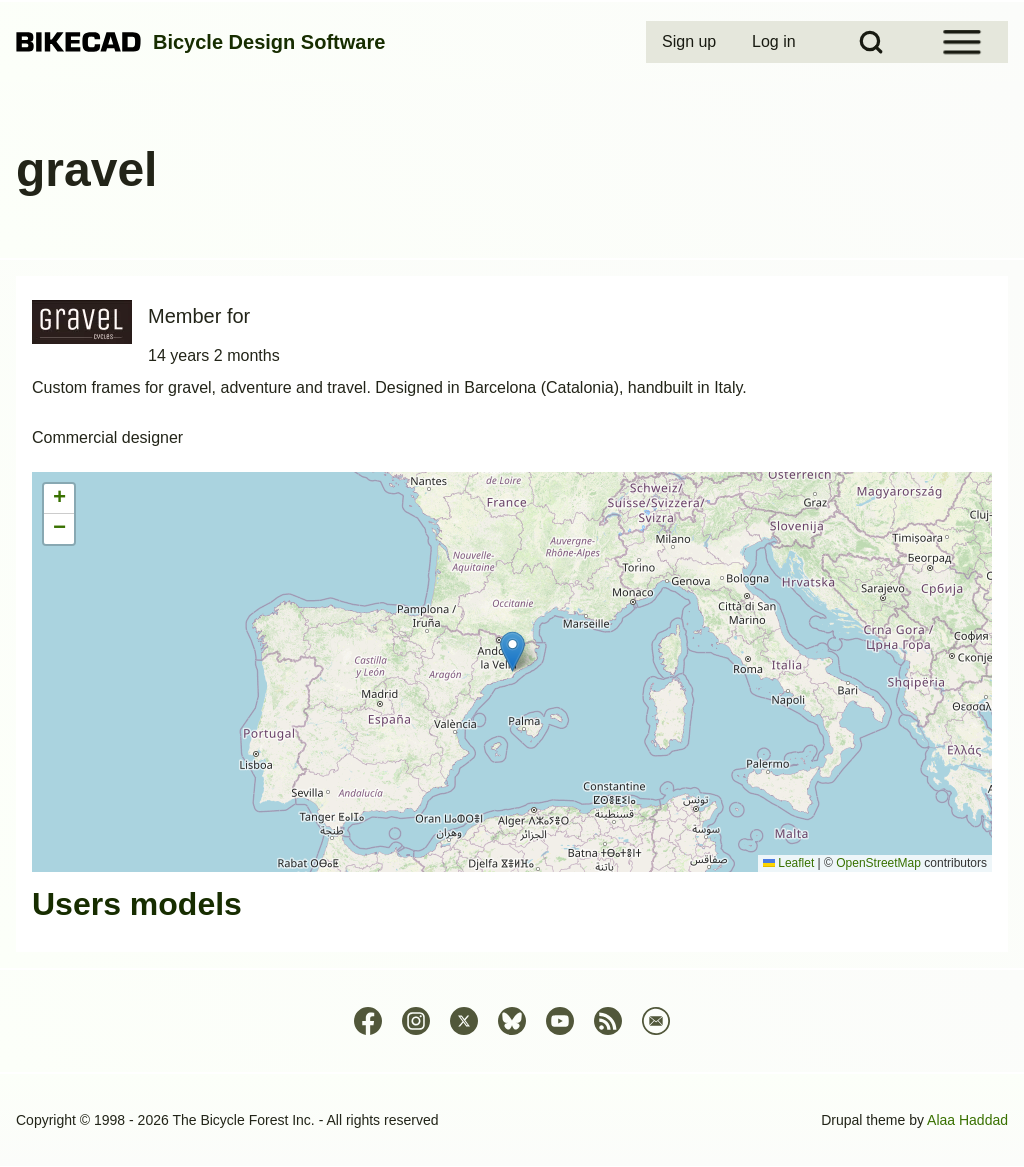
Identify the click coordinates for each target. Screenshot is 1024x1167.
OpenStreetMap (878, 863)
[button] (512, 651)
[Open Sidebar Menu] (962, 42)
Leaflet (788, 863)
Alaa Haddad (967, 1120)
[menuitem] (691, 42)
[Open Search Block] (871, 42)
